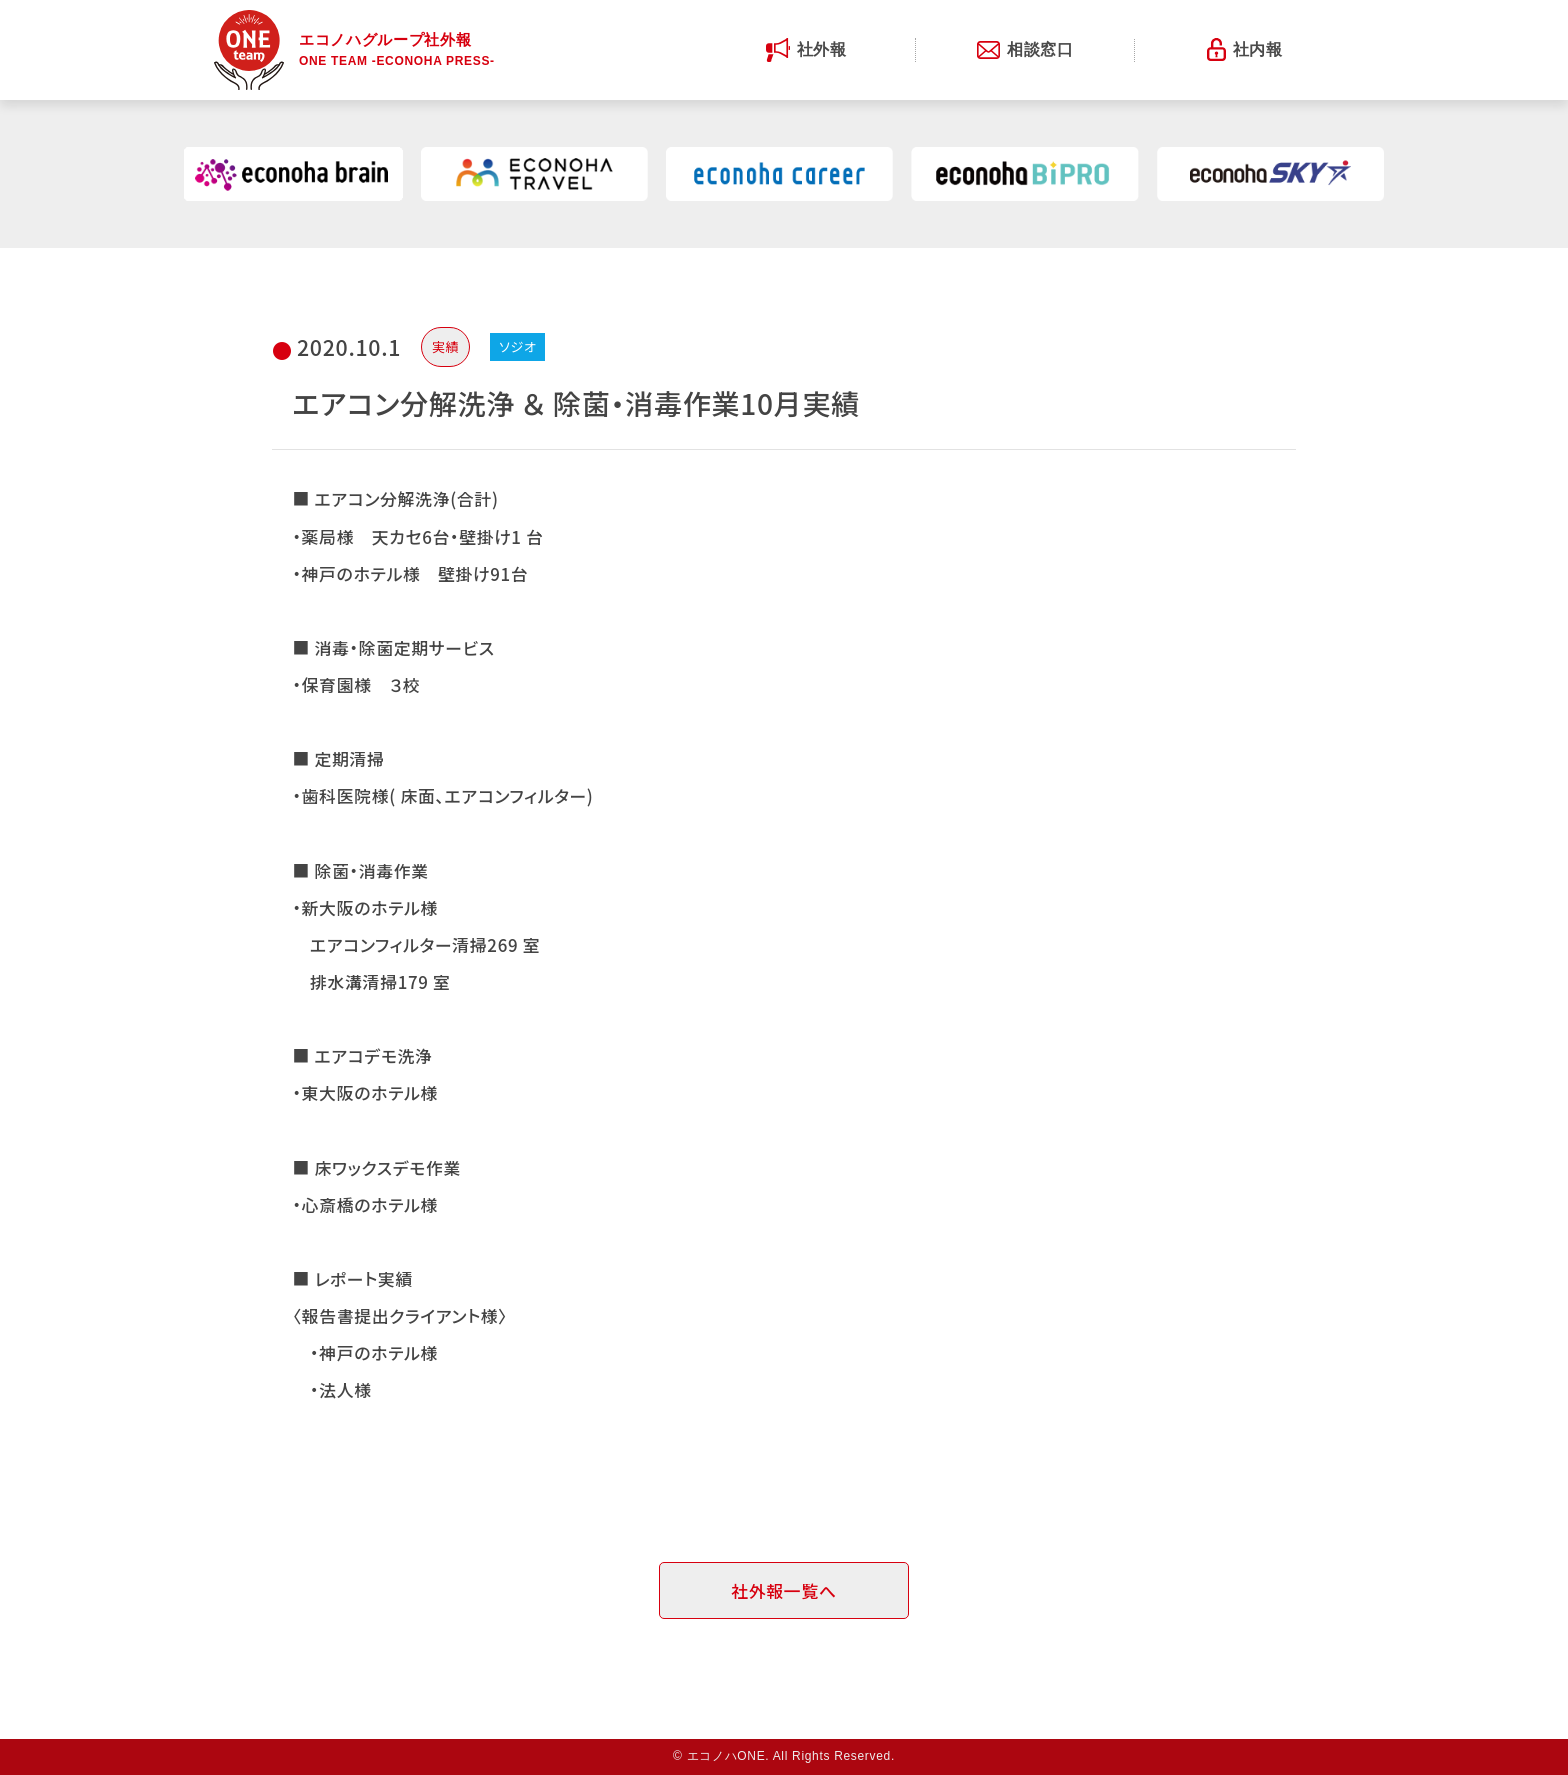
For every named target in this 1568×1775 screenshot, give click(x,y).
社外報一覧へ (783, 1590)
